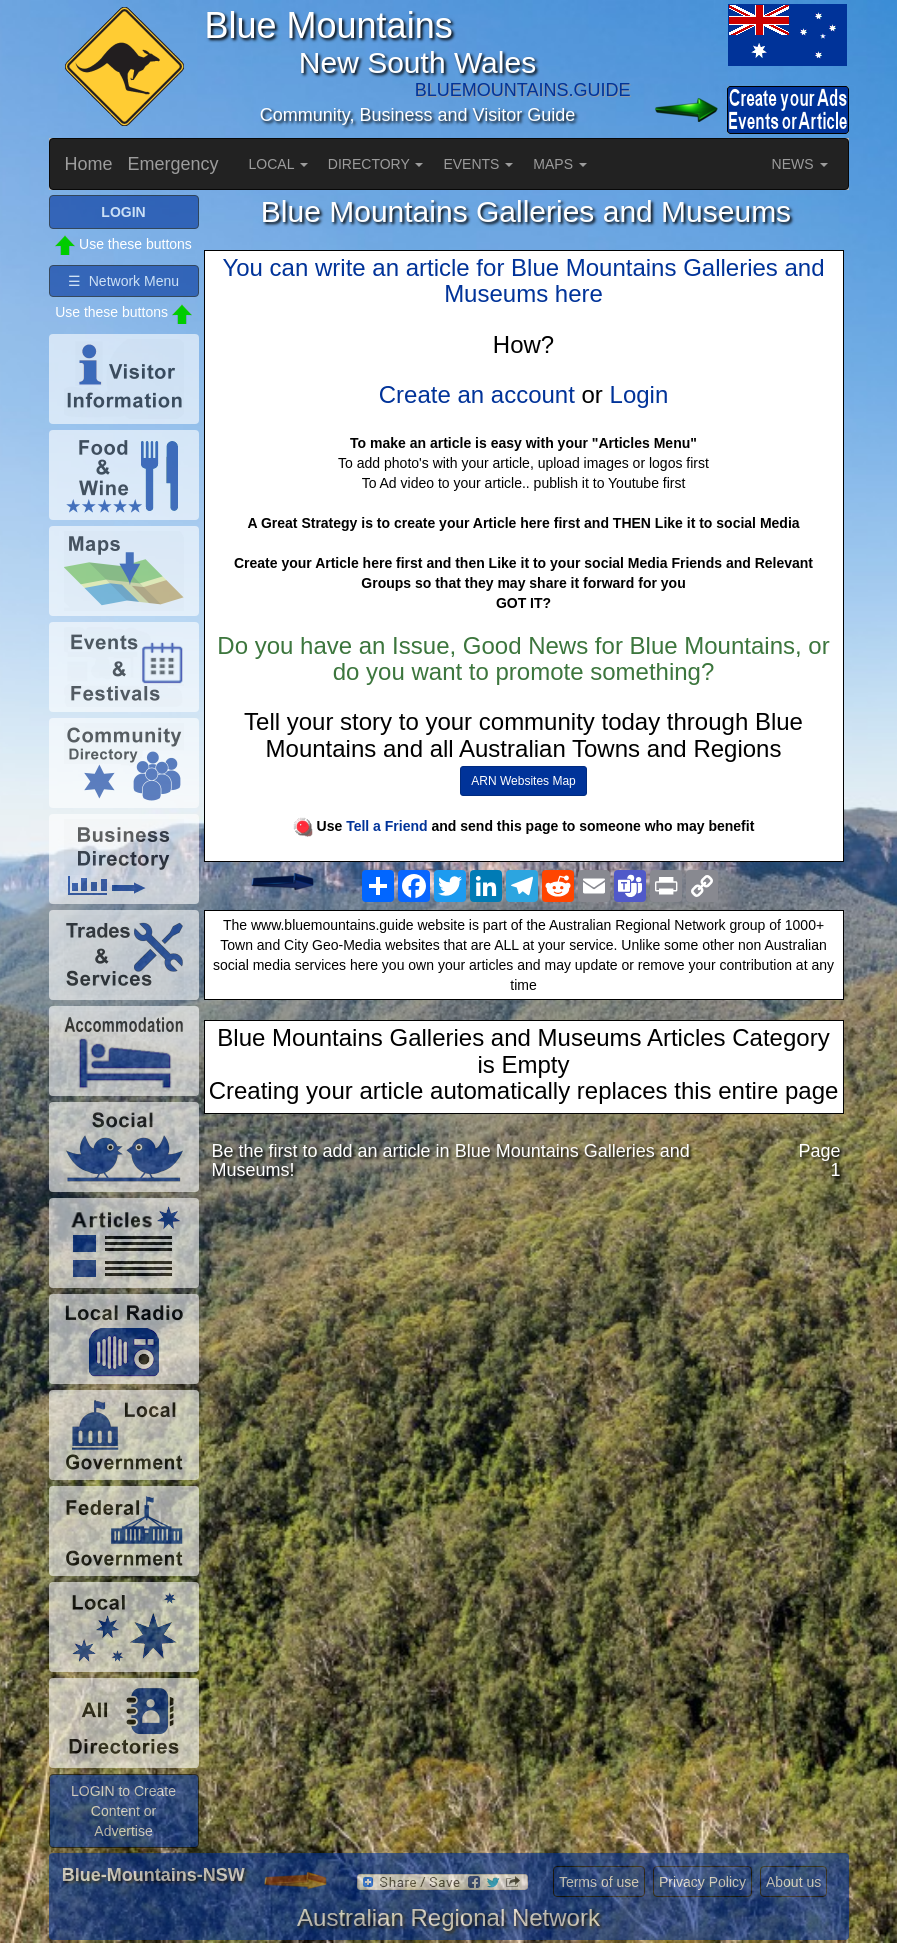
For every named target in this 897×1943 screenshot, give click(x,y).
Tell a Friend (386, 826)
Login (639, 394)
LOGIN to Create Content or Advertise (123, 1811)
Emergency (173, 164)
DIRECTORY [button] (376, 164)
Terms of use (599, 1882)
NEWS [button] (800, 164)
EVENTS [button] (478, 164)
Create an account (477, 394)
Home (89, 164)
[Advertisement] (526, 1355)
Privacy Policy (702, 1882)
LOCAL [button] (278, 164)
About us (793, 1882)
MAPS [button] (560, 164)
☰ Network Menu (123, 281)
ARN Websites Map (523, 781)
